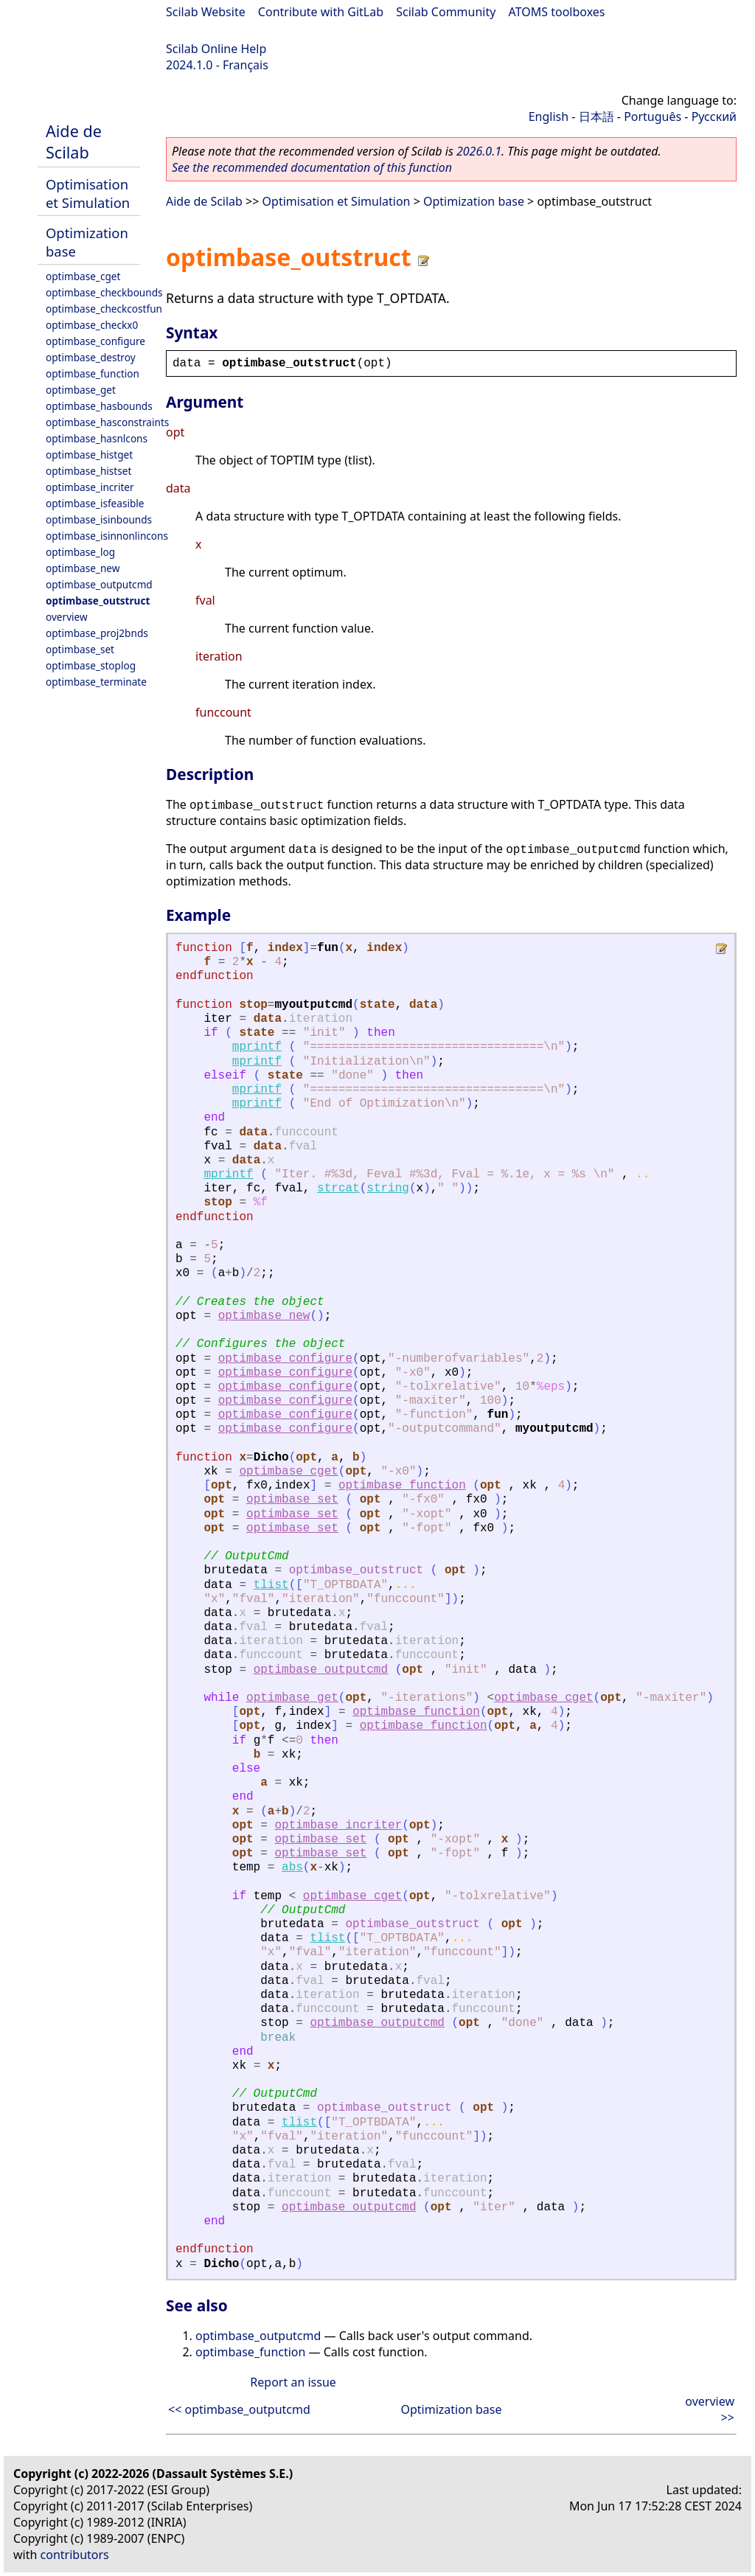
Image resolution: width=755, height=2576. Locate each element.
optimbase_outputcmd (99, 584)
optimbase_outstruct (98, 600)
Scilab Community (445, 12)
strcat (338, 1188)
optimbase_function (92, 373)
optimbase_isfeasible (95, 503)
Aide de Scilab (74, 141)
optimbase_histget (89, 455)
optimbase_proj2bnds (97, 633)
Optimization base (473, 201)
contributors (75, 2555)
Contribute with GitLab (320, 12)
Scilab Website (206, 12)
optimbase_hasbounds (99, 406)
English (548, 116)
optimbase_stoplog (91, 665)
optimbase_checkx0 (92, 325)
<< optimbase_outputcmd (239, 2409)
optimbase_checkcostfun (104, 309)
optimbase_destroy (91, 357)
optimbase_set (80, 649)
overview (67, 617)
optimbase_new (82, 568)
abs (292, 1867)
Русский (714, 116)
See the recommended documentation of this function (312, 167)
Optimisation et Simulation (88, 193)
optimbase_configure (95, 341)
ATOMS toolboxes (557, 12)
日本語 (596, 116)
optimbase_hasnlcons (96, 438)
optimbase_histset (88, 471)
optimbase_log (80, 552)
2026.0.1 (478, 151)
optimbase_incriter (90, 487)
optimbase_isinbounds (99, 519)
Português (652, 116)
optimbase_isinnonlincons (107, 536)
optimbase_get (81, 390)
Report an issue (292, 2382)
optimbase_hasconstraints (107, 422)
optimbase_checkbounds (104, 292)
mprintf (257, 1047)
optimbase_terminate (96, 682)
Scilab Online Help (216, 49)
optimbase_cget (83, 276)
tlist (271, 1585)
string (387, 1188)
